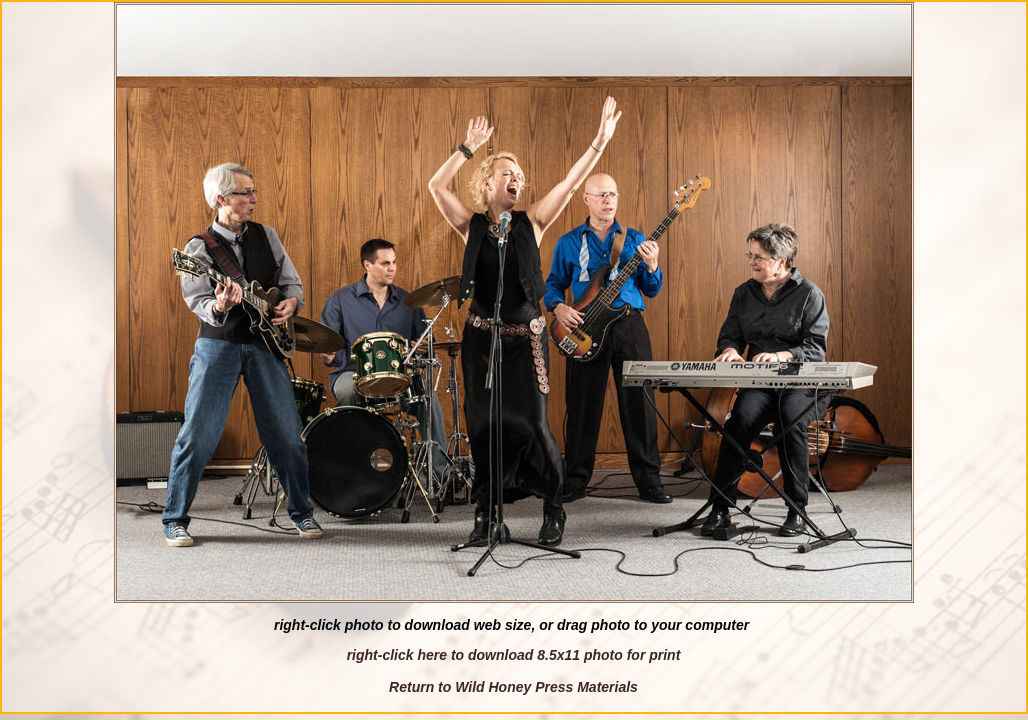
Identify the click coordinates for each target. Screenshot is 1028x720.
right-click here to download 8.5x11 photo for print (514, 655)
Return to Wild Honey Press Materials (513, 687)
